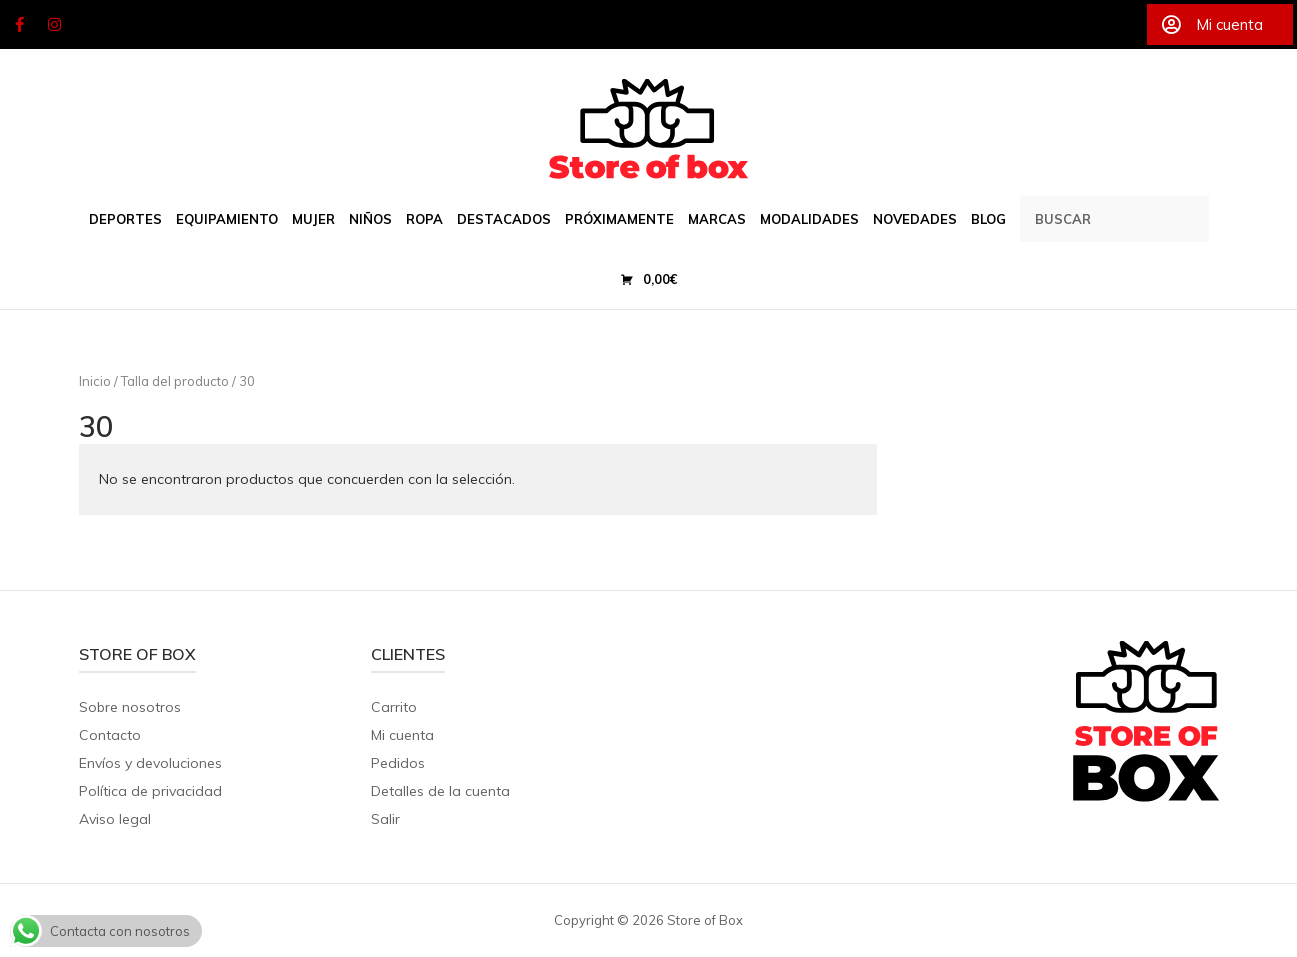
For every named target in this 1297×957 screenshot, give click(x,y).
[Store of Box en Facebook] (19, 25)
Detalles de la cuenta (440, 791)
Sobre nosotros (130, 707)
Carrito (394, 707)
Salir (385, 819)
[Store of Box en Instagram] (55, 25)
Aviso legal (115, 819)
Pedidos (398, 763)
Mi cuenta (402, 735)
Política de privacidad (150, 791)
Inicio (95, 381)
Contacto (110, 735)
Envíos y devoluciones (150, 763)
